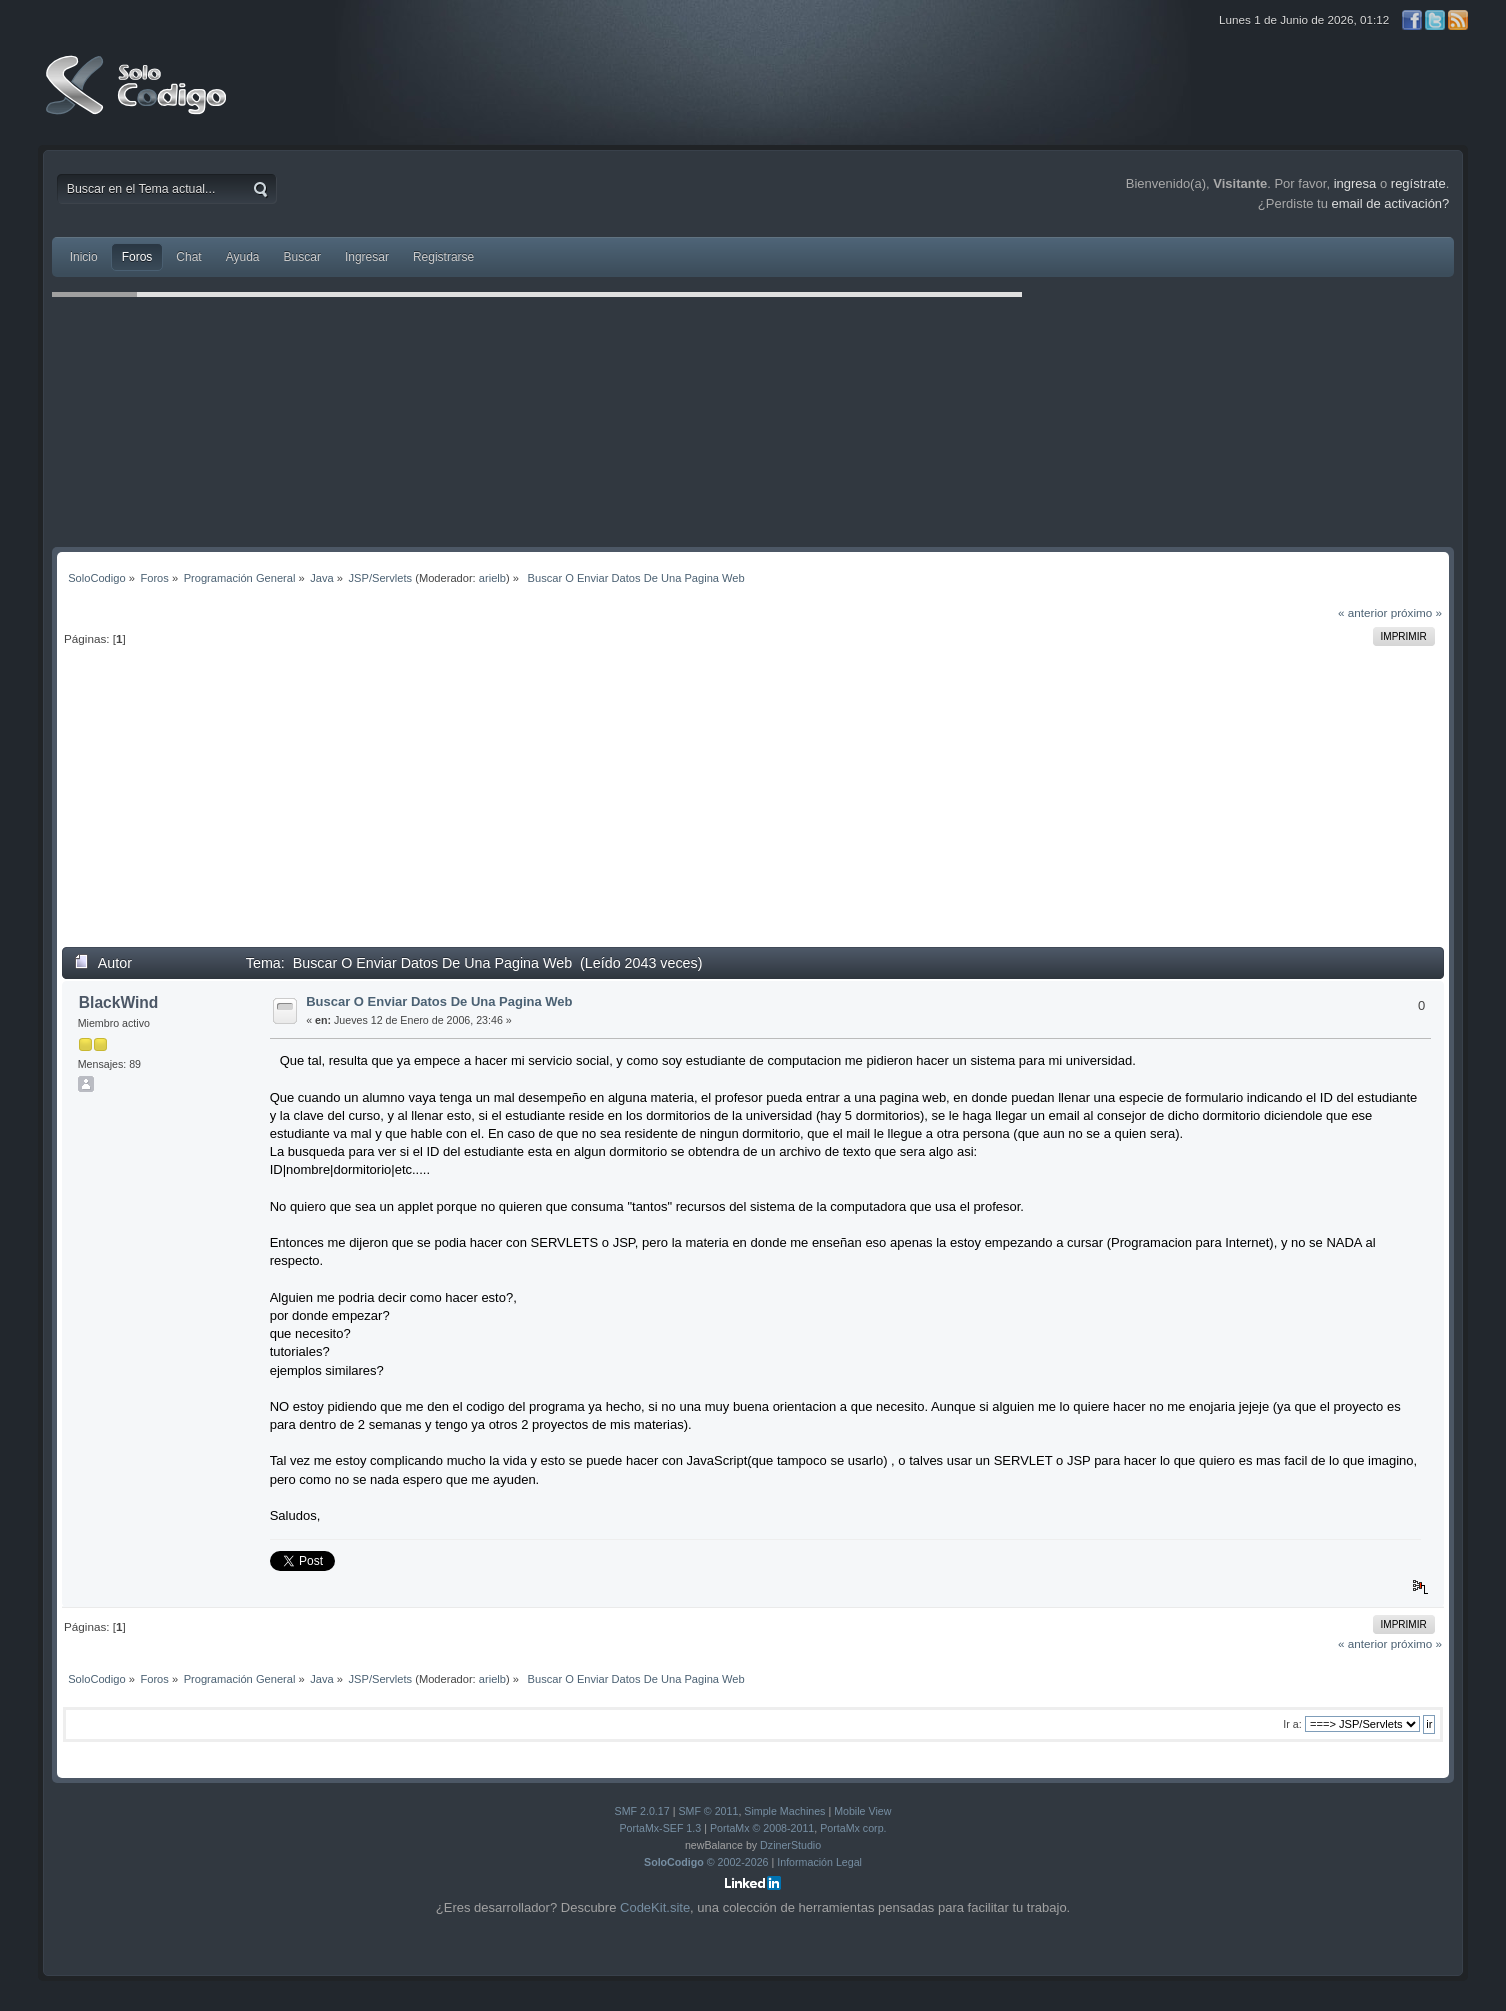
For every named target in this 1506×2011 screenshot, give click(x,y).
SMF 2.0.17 (642, 1811)
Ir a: (1292, 1724)
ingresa (1355, 183)
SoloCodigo (138, 100)
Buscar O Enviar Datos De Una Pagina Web (439, 1001)
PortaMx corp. (853, 1828)
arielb (492, 578)
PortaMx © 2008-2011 (762, 1828)
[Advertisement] (753, 806)
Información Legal (819, 1862)
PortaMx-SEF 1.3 (660, 1828)
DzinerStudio (790, 1845)
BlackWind (119, 1002)
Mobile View (862, 1811)
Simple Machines (784, 1811)
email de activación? (1391, 203)
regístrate (1418, 183)
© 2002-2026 (706, 1862)
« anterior (1362, 612)
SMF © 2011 (708, 1811)
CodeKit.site (655, 1907)
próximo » (1416, 612)
